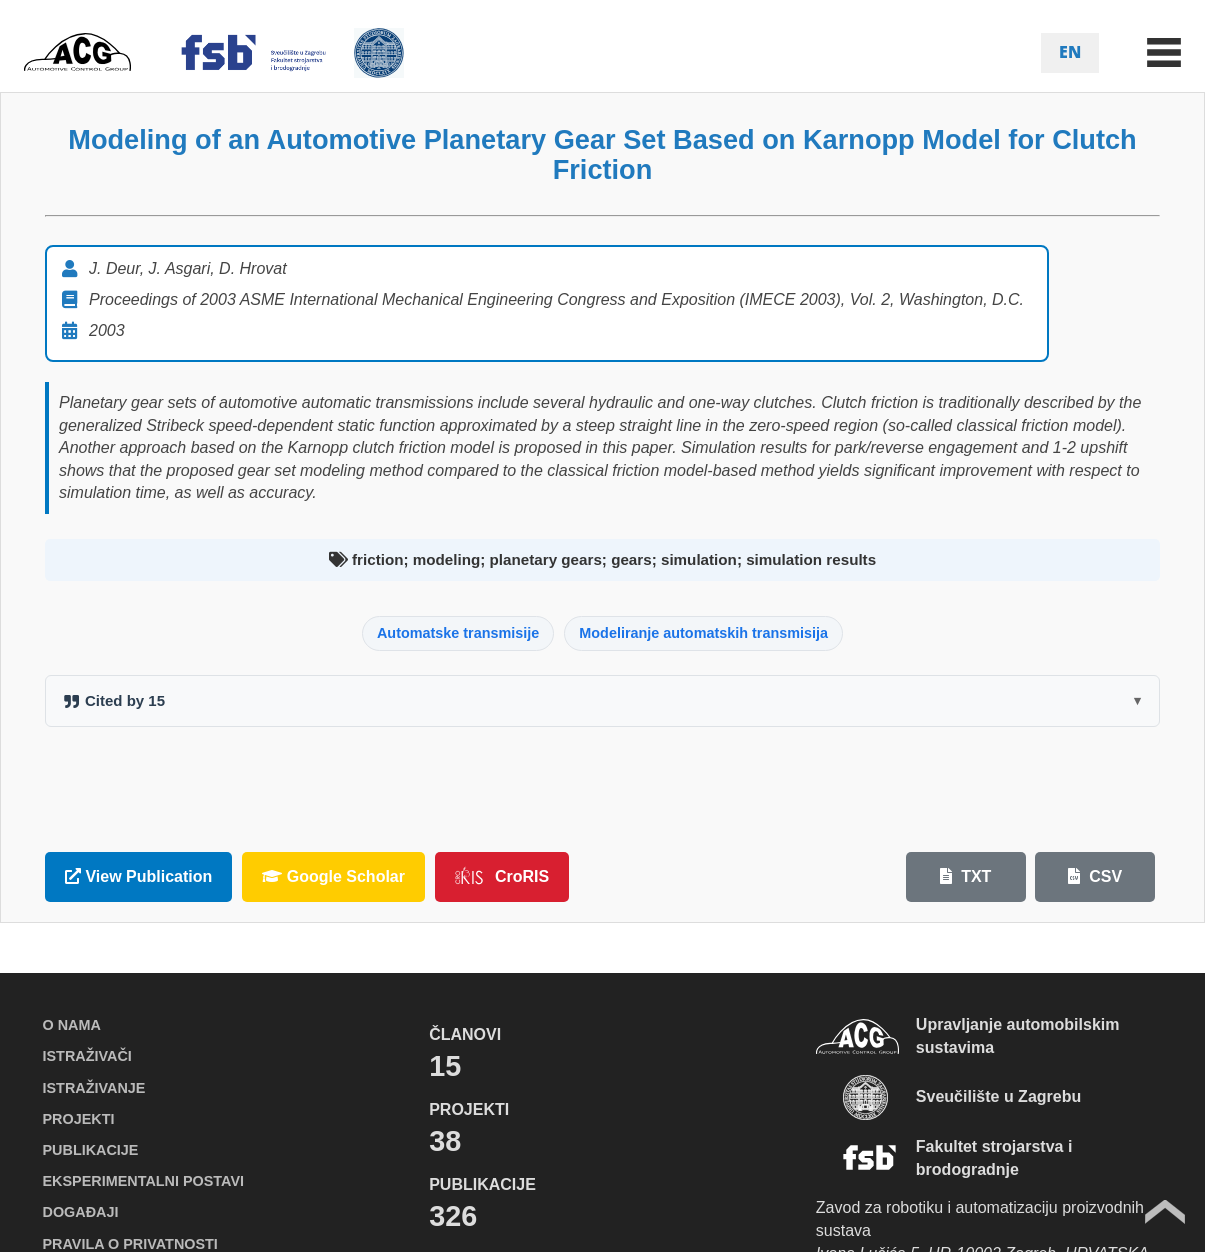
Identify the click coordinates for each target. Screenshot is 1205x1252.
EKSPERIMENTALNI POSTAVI (143, 1181)
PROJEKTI (79, 1119)
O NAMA (72, 1025)
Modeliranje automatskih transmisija (703, 633)
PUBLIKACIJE (91, 1150)
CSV (1095, 876)
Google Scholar (333, 876)
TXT (966, 876)
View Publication (138, 876)
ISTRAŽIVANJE (94, 1088)
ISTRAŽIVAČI (87, 1056)
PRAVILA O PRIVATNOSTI (130, 1244)
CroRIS (502, 876)
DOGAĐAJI (81, 1212)
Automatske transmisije (458, 633)
